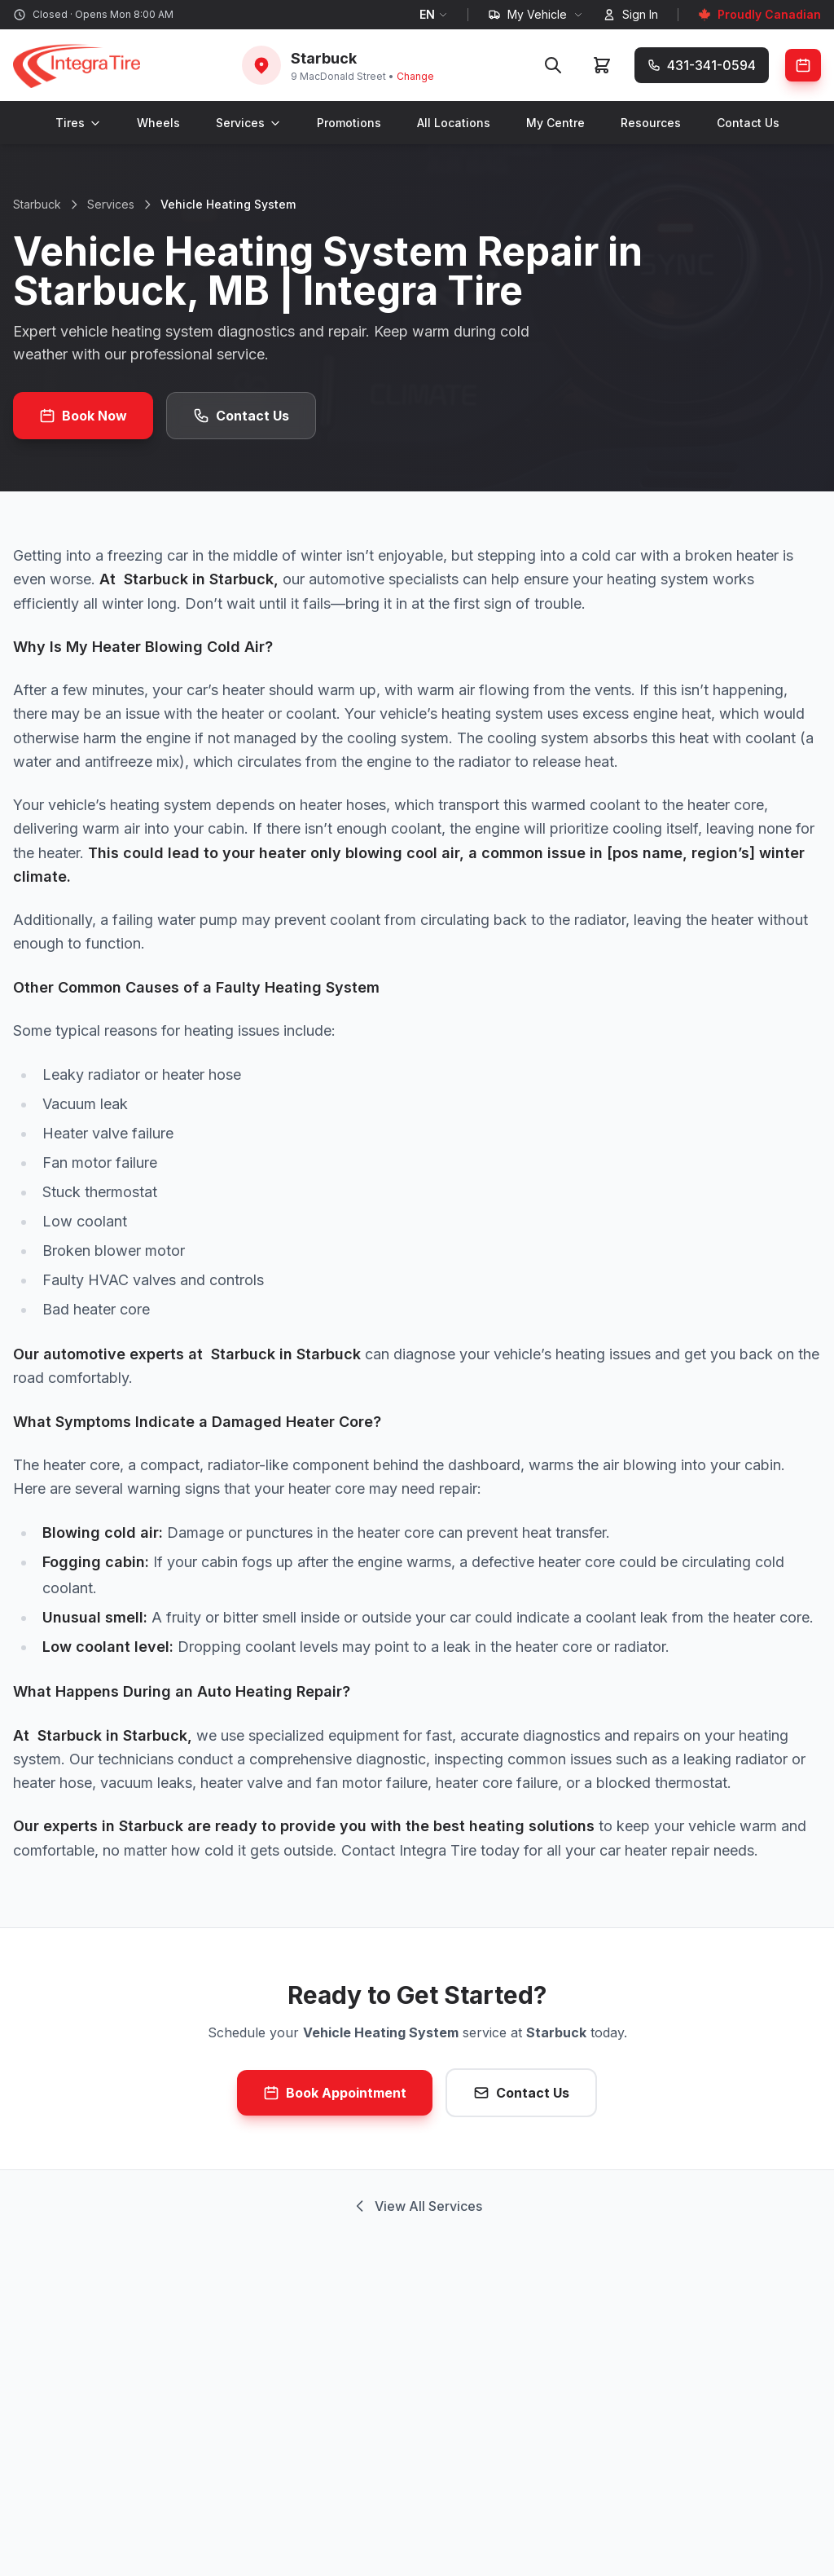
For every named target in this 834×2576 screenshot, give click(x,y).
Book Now (83, 415)
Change (415, 76)
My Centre (555, 123)
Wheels (158, 123)
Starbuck (37, 204)
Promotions (349, 123)
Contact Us (748, 123)
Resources (651, 123)
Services (248, 123)
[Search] (553, 65)
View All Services (417, 2206)
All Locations (453, 123)
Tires (78, 123)
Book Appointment (334, 2093)
